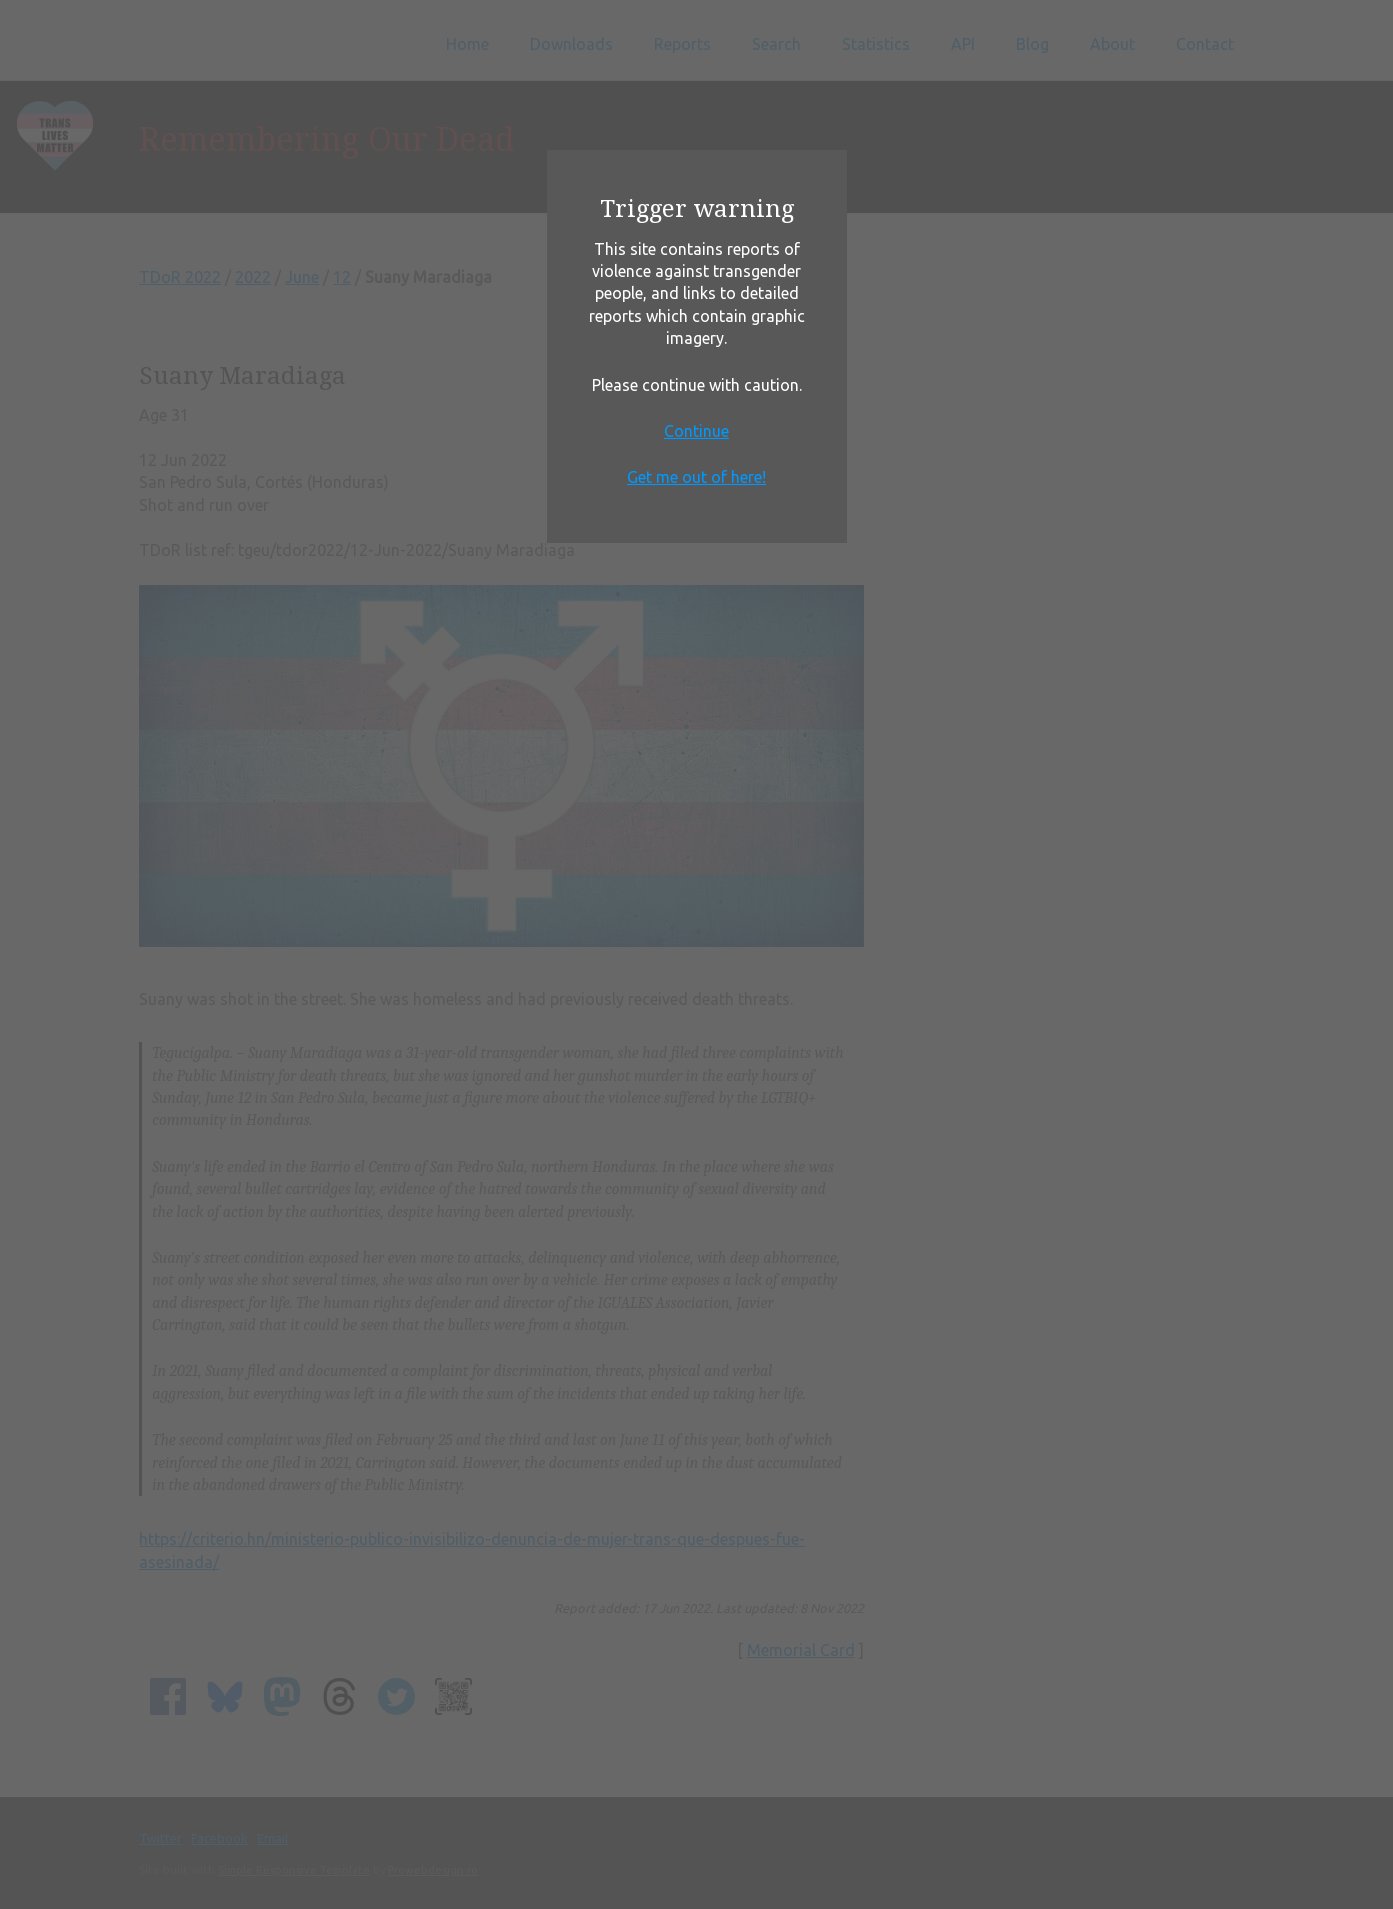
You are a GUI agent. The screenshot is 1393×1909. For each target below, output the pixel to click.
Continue (696, 431)
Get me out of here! (696, 477)
